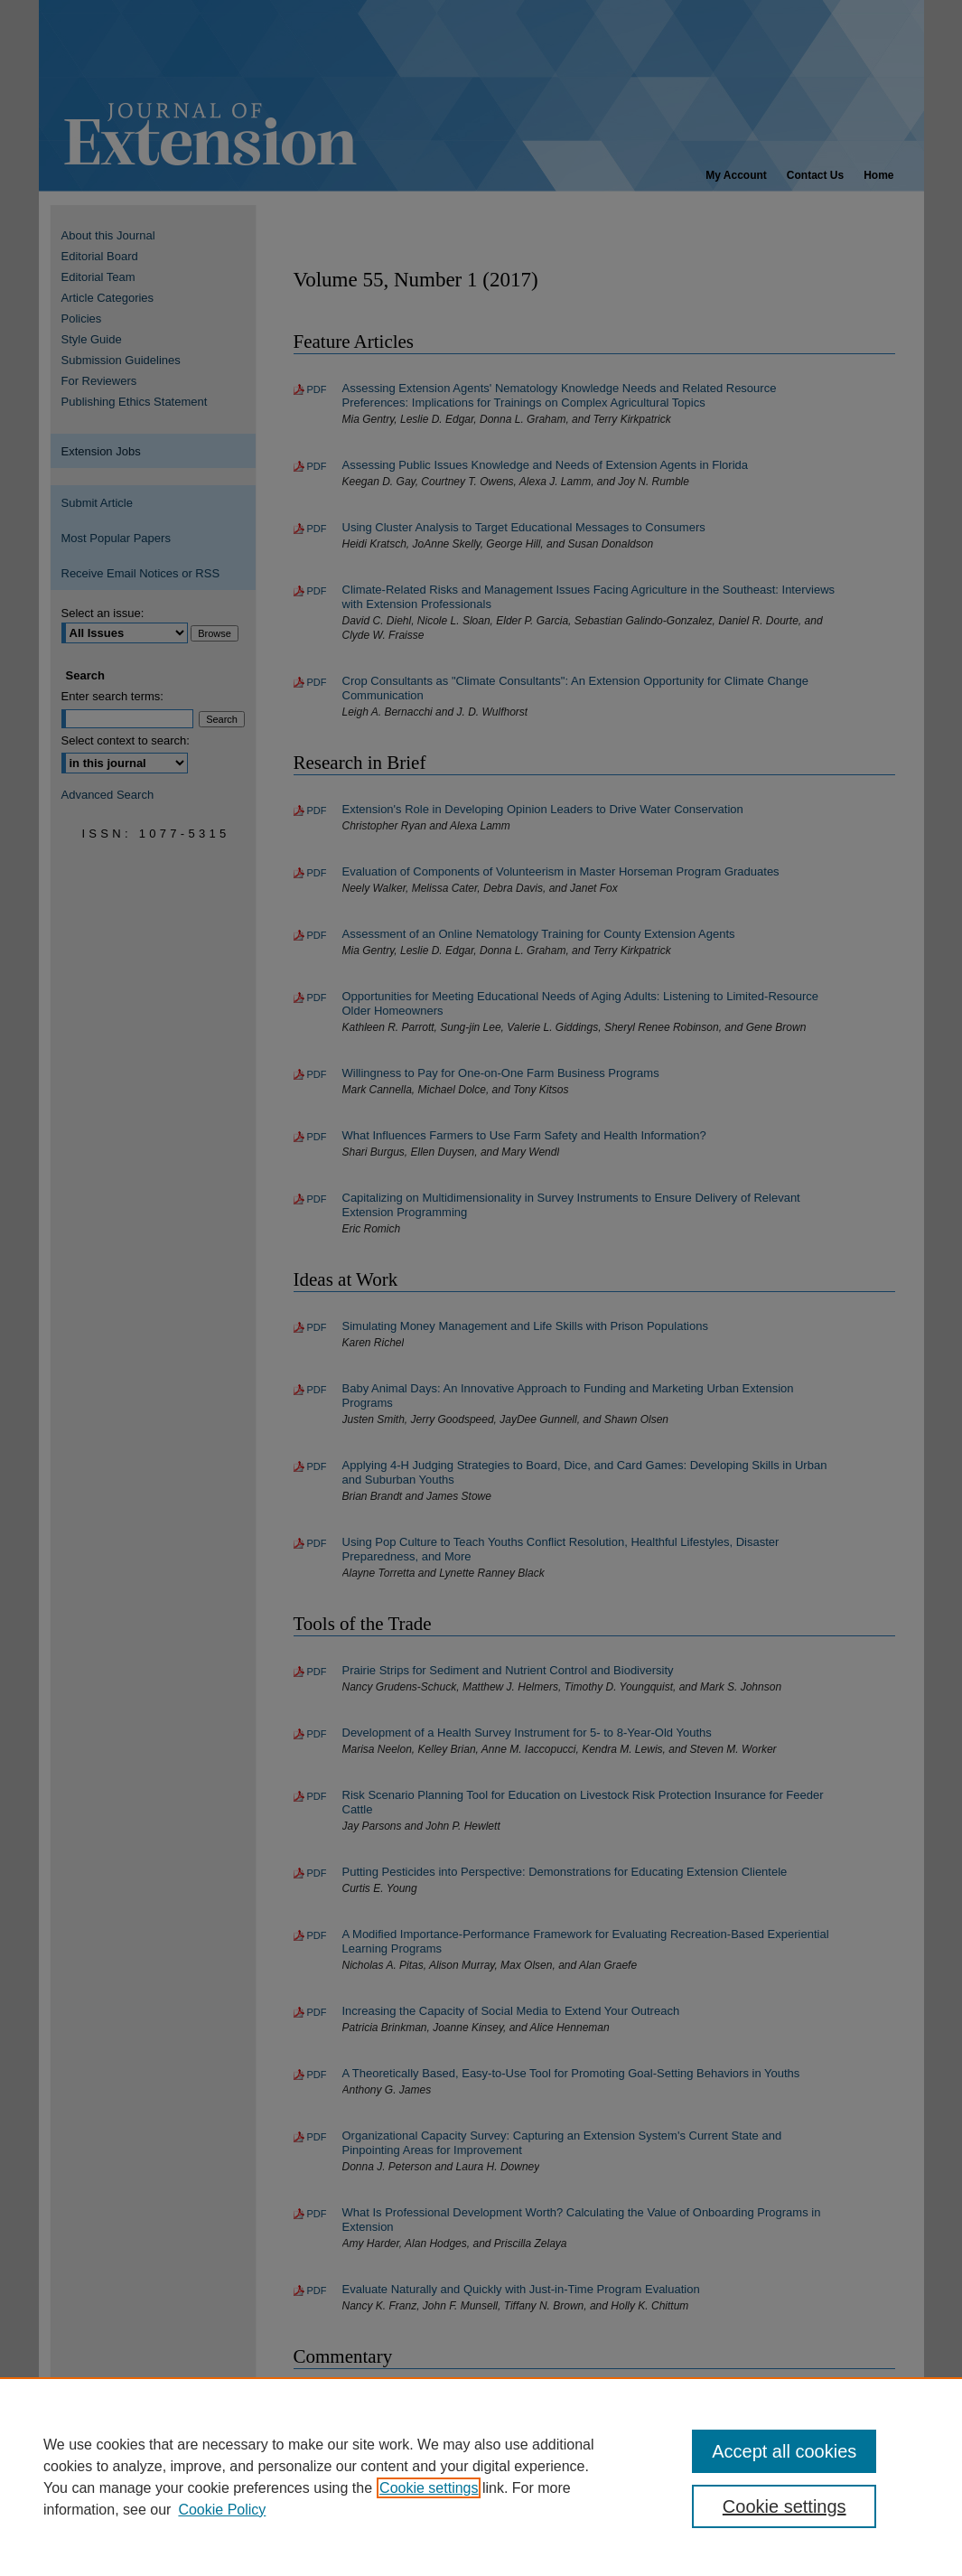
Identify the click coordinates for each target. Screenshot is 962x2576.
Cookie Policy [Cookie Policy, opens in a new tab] (222, 2509)
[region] (481, 2476)
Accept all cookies (784, 2451)
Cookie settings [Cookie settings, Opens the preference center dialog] (784, 2506)
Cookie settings (428, 2488)
